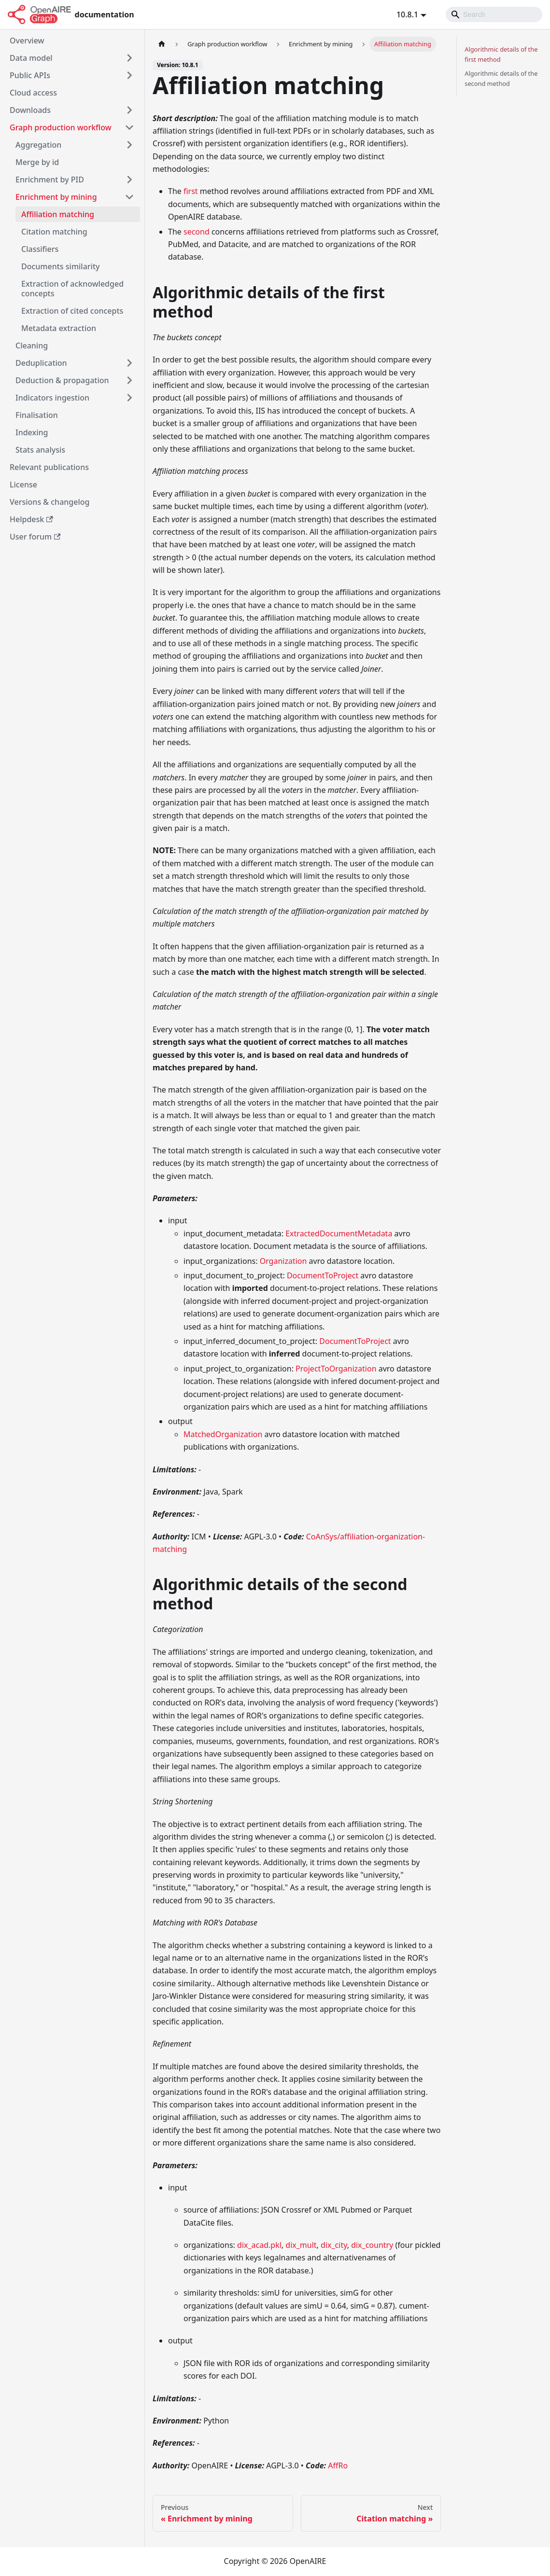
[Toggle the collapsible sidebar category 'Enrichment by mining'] (129, 197)
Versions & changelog (49, 502)
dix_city (334, 2245)
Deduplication (41, 363)
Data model (31, 58)
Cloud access (33, 92)
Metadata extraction (58, 328)
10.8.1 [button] (407, 14)
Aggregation (38, 144)
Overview (27, 40)
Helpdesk (31, 519)
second (196, 231)
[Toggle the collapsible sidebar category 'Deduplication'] (129, 363)
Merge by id (37, 162)
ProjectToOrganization (336, 1368)
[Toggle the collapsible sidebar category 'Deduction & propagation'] (129, 380)
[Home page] (162, 44)
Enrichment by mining (56, 197)
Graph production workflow (61, 127)
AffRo (338, 2465)
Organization (283, 1261)
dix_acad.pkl (259, 2245)
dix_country (372, 2245)
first (190, 191)
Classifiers (39, 249)
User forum (35, 536)
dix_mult (300, 2245)
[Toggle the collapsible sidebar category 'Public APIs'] (129, 75)
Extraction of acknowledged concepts (72, 288)
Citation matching (54, 231)
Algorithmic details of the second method (501, 78)
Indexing (31, 432)
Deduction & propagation (62, 380)
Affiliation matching (57, 214)
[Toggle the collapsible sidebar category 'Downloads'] (129, 110)
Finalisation (36, 415)
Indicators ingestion (52, 397)
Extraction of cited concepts (72, 310)
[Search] (494, 14)
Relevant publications (49, 467)
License (23, 484)
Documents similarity (60, 266)
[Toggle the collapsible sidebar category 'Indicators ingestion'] (129, 397)
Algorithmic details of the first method (501, 54)
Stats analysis (40, 449)
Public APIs (30, 75)
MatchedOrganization (222, 1434)
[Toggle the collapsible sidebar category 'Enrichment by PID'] (129, 179)
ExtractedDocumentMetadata (338, 1233)
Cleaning (31, 345)
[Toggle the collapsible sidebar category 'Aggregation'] (129, 144)
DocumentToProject (322, 1275)
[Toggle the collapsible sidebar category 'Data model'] (129, 58)
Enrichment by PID (49, 179)
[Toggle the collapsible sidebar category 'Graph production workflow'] (129, 127)
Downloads (30, 110)
